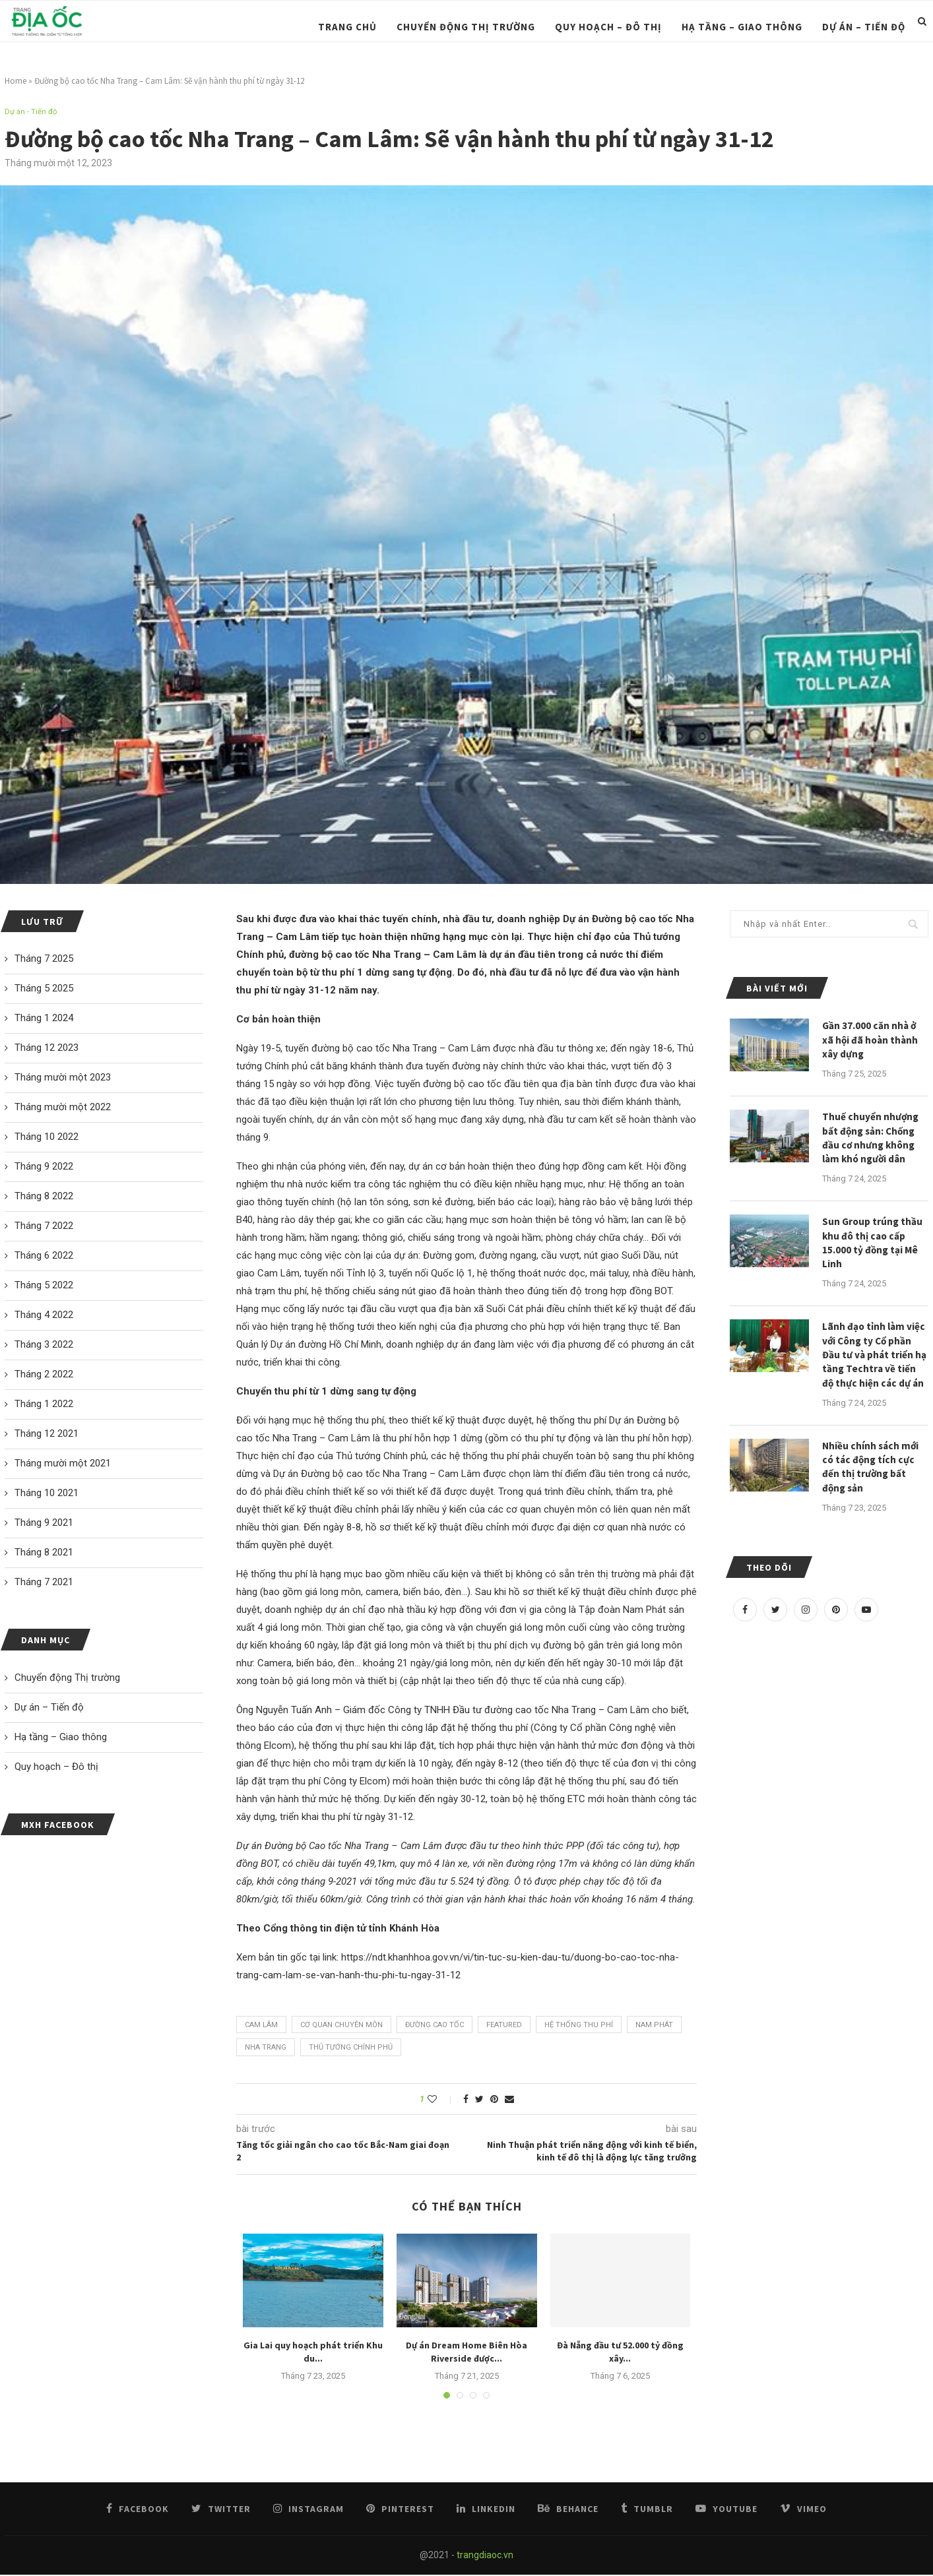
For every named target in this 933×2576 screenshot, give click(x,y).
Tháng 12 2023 (47, 1049)
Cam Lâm (261, 2026)
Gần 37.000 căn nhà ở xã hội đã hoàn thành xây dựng (871, 1042)
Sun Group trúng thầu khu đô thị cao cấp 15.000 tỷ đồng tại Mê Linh (873, 1250)
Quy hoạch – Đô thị (608, 26)
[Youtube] (866, 1625)
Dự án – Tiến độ (863, 26)
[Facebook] (745, 1625)
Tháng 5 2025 (44, 989)
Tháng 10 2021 (47, 1494)
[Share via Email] (509, 2100)
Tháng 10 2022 (47, 1138)
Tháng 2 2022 (44, 1375)
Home (15, 80)
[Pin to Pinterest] (494, 2100)
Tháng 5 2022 (44, 1286)
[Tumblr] (646, 2510)
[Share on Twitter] (479, 2100)
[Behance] (568, 2510)
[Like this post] (441, 2100)
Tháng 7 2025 (44, 960)
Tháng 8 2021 (44, 1553)
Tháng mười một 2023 (63, 1078)
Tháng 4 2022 (44, 1316)
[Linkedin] (487, 2510)
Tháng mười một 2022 (63, 1108)
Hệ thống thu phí (578, 2026)
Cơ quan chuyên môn (341, 2026)
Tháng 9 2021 (44, 1524)
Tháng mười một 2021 (63, 1464)
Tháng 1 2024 (44, 1019)
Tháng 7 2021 (44, 1583)
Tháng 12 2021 (47, 1435)
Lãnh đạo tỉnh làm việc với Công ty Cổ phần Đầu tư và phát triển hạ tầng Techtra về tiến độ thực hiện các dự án (875, 1366)
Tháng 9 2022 (44, 1168)
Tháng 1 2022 (44, 1405)
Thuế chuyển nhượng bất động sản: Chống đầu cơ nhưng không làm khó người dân (871, 1143)
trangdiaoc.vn (485, 2556)
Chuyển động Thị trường (466, 26)
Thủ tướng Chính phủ (351, 2048)
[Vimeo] (800, 2510)
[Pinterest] (836, 1625)
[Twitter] (775, 1625)
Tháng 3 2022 (44, 1346)
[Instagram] (805, 1625)
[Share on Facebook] (465, 2100)
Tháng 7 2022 (44, 1227)
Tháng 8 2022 (44, 1197)
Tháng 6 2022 (44, 1257)
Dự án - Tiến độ (33, 112)
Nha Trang (265, 2048)
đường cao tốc (434, 2026)
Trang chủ (347, 26)
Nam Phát (654, 2026)
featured (504, 2026)
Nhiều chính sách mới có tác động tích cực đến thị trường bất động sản (871, 1481)
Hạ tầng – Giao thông (742, 26)
